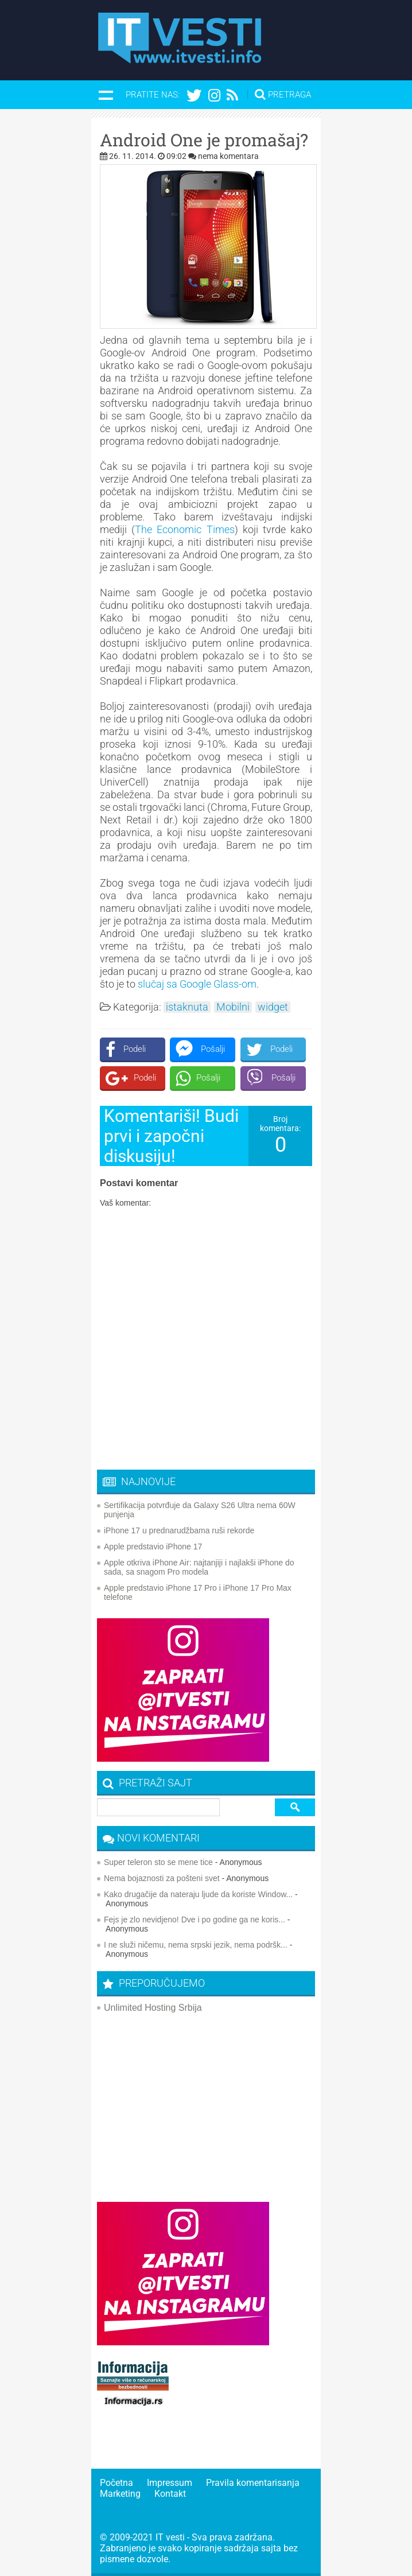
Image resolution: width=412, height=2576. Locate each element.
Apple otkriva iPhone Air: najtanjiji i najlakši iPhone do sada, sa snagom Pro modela (199, 1567)
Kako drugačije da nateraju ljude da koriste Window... (198, 1894)
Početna (116, 2482)
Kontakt (170, 2493)
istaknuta (187, 1007)
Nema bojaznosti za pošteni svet (162, 1878)
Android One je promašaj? (204, 140)
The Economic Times (184, 529)
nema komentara (228, 156)
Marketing (120, 2493)
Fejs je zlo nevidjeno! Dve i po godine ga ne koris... (194, 1919)
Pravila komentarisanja (253, 2482)
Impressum (169, 2482)
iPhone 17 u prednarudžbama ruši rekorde (179, 1530)
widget (273, 1007)
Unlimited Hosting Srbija (153, 2007)
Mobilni (233, 1007)
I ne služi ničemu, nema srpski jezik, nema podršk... (195, 1944)
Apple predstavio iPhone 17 (153, 1546)
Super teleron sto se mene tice (158, 1862)
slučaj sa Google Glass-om (197, 984)
